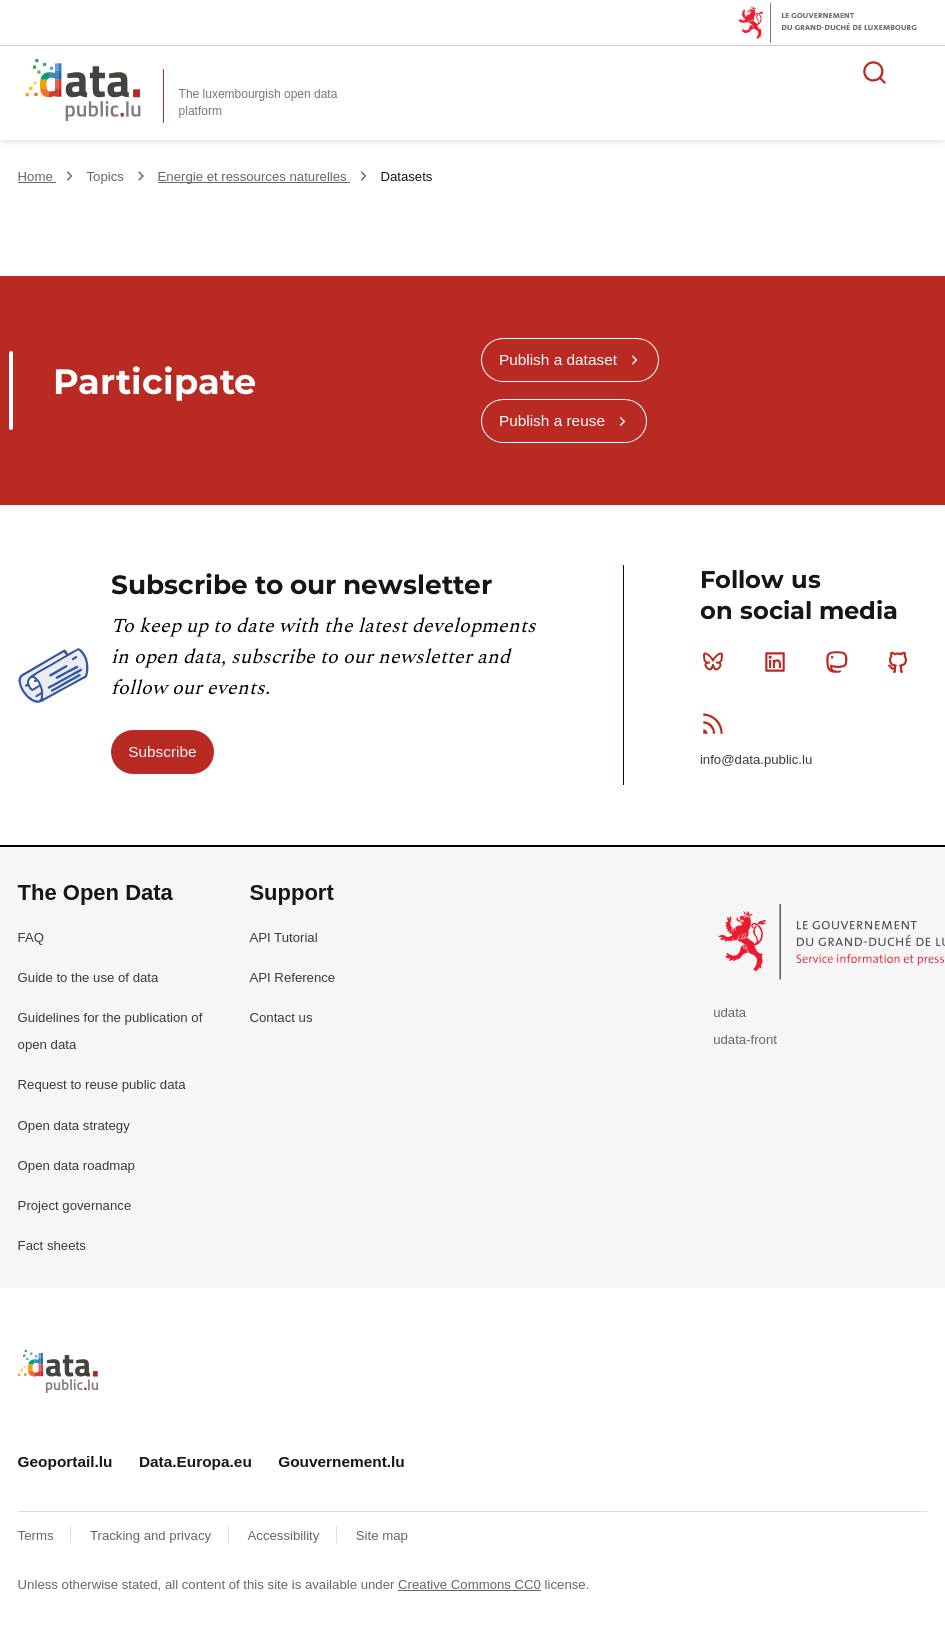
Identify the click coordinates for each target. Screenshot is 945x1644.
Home (37, 176)
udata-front (745, 1039)
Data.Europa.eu (195, 1461)
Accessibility (285, 1535)
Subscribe (162, 751)
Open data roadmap (76, 1165)
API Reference (292, 977)
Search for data (875, 72)
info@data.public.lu (756, 759)
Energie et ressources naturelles (254, 176)
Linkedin (779, 662)
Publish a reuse (552, 420)
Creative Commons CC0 (469, 1584)
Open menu (919, 72)
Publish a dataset (558, 359)
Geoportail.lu (65, 1461)
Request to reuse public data (102, 1084)
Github (902, 662)
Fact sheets (52, 1245)
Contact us (280, 1017)
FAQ (31, 937)
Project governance (75, 1205)
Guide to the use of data (88, 977)
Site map (382, 1535)
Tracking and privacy (152, 1535)
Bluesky (717, 662)
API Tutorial (283, 937)
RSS (717, 723)
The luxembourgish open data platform (258, 102)
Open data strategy (74, 1125)
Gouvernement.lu (341, 1461)
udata (729, 1012)
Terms (38, 1535)
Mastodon (840, 662)
